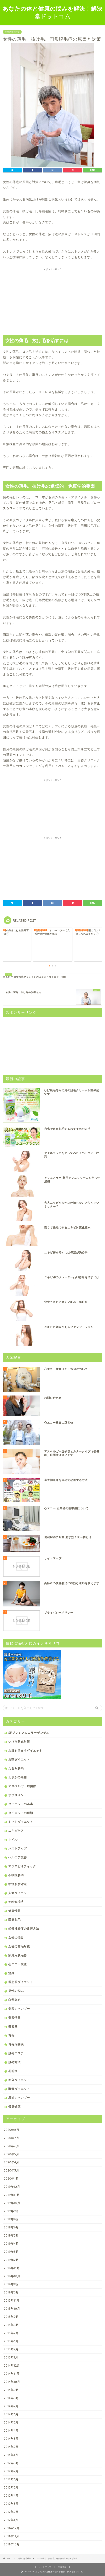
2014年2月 (11, 2447)
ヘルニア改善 (17, 1857)
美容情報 (14, 2017)
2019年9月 (11, 2211)
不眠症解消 (16, 1875)
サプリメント (17, 1795)
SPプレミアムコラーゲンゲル (28, 1733)
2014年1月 (11, 2455)
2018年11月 (12, 2268)
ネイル (13, 1839)
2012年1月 (11, 2520)
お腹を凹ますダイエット (25, 1750)
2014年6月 (11, 2414)
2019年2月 (11, 2260)
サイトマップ (45, 2567)
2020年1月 (11, 2178)
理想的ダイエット (20, 1982)
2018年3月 (11, 2292)
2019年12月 (12, 2187)
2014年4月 (11, 2430)
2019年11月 (12, 2195)
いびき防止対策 (19, 1741)
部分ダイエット (19, 2080)
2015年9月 (11, 2317)
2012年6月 (11, 2479)
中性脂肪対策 (17, 1884)
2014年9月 (11, 2390)
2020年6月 (11, 2146)
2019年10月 (12, 2203)
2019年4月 (11, 2243)
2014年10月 (12, 2382)
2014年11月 (11, 2374)
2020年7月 (11, 2138)
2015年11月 (11, 2300)
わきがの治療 (17, 1777)
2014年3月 (11, 2439)
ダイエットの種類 (20, 1813)
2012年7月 (11, 2471)
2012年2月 (11, 2512)
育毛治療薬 (16, 2044)
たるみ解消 (16, 1768)
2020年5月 (11, 2154)
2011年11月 (11, 2536)
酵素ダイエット (19, 2089)
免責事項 (62, 2567)
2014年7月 (11, 2406)
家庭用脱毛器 (17, 1955)
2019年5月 (11, 2235)
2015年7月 (11, 2333)
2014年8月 (11, 2398)
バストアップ (17, 1848)
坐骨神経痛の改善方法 (23, 1928)
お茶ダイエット (19, 1759)
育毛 (11, 2035)
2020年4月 (11, 2162)
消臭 (11, 1973)
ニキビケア (16, 1830)
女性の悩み (16, 1937)
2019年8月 (11, 2219)
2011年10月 (12, 2544)
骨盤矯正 (14, 2106)
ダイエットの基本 (20, 1804)
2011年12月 (11, 2528)
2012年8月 (11, 2463)
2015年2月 (11, 2349)
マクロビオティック (22, 1866)
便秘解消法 (16, 1902)
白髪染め (14, 2000)
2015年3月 (11, 2341)
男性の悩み (16, 1991)
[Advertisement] (52, 300)
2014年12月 (12, 2365)
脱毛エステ (16, 2053)
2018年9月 (11, 2284)
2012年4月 (11, 2495)
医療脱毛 (14, 1920)
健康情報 (14, 1911)
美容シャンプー (19, 2009)
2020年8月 (11, 2130)
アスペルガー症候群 (22, 1786)
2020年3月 (11, 2170)
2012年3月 (11, 2504)
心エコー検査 (17, 1964)
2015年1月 (11, 2357)
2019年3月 (11, 2252)
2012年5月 (11, 2487)
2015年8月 (11, 2325)
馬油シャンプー (19, 2098)
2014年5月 (11, 2422)
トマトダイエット (20, 1822)
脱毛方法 (14, 2062)
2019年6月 (11, 2227)
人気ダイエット (19, 1893)
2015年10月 (12, 2308)
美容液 (13, 2026)
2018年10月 (12, 2276)
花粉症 (13, 2071)
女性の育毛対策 (12, 32)
